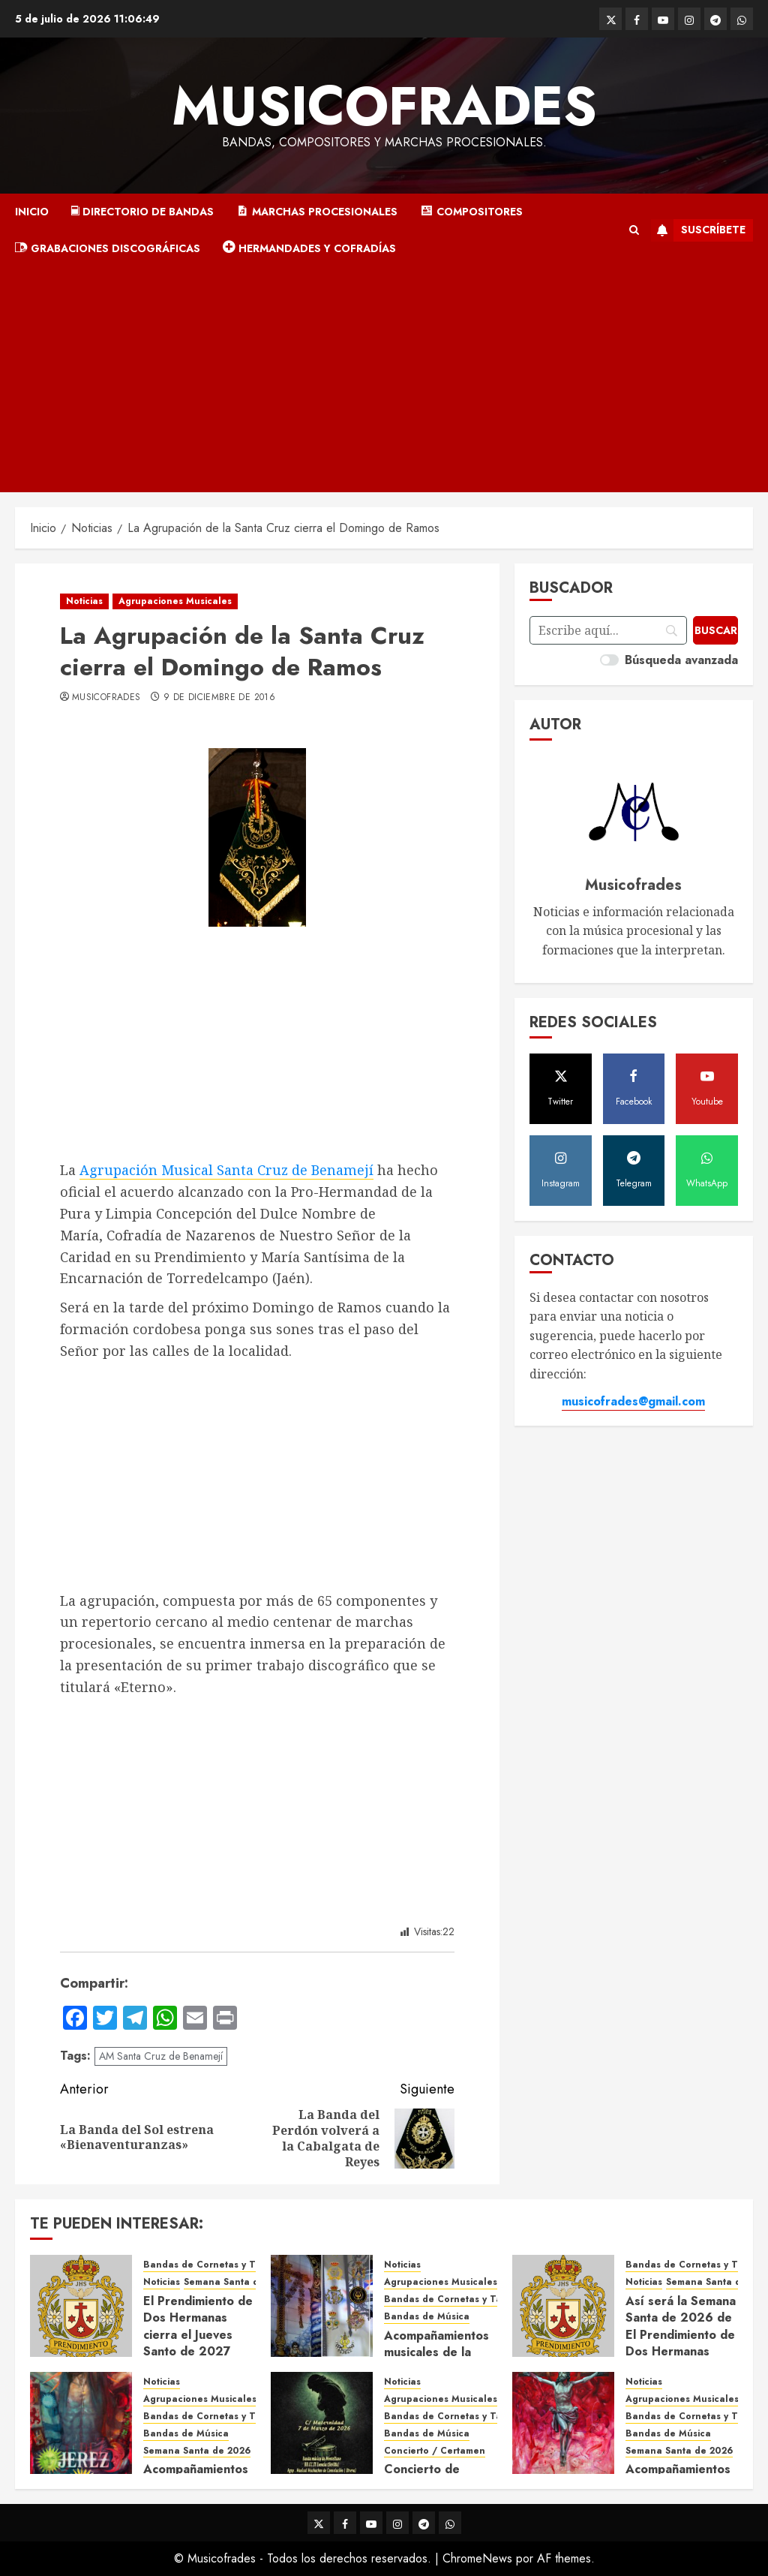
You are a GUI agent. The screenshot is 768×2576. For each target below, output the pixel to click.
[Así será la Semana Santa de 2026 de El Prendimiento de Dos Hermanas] (563, 2306)
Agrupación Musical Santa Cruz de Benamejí (227, 1170)
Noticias (84, 601)
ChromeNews (477, 2558)
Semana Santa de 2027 (237, 2282)
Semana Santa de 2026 (196, 2451)
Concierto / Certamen (434, 2451)
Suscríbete (698, 230)
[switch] (609, 660)
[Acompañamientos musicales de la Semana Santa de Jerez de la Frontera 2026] (81, 2423)
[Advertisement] (384, 380)
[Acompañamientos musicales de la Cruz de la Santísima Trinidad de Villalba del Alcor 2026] (322, 2306)
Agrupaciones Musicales (175, 601)
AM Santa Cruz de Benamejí (161, 2056)
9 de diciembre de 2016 (219, 698)
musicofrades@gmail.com (633, 1401)
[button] (634, 230)
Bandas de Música (427, 2316)
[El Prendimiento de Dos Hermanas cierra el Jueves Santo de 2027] (81, 2306)
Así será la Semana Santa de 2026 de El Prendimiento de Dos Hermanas (681, 2326)
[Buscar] (715, 630)
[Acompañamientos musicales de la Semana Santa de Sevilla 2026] (563, 2423)
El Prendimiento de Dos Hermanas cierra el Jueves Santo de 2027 (198, 2326)
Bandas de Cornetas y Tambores (219, 2265)
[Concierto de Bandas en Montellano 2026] (322, 2423)
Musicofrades (384, 106)
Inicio (32, 211)
